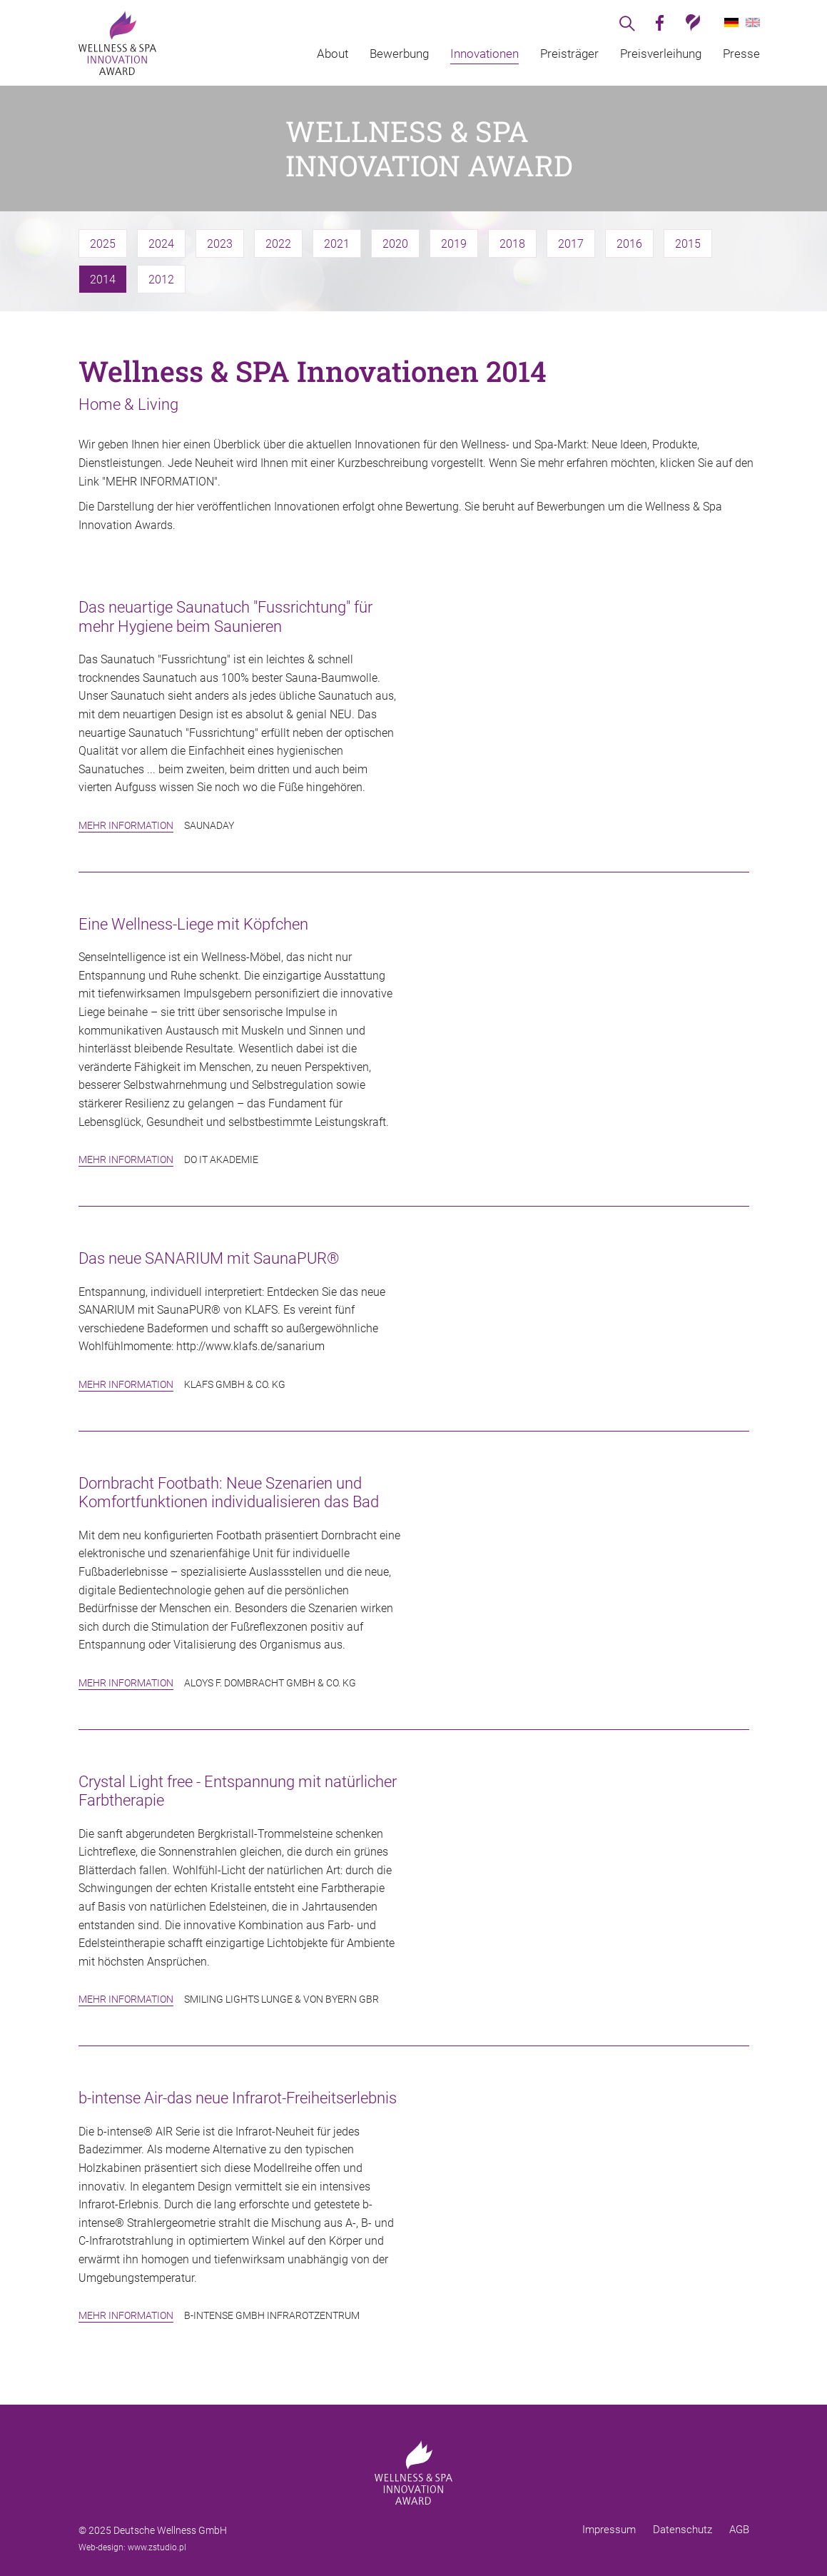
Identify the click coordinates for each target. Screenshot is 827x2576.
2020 (395, 244)
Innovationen (484, 53)
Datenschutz (682, 2529)
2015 (688, 244)
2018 (512, 244)
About (332, 53)
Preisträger (569, 53)
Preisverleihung (660, 53)
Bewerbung (399, 53)
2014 (103, 279)
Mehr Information (125, 825)
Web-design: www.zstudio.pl (132, 2547)
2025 (103, 244)
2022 (278, 244)
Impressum (609, 2529)
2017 (571, 244)
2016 (629, 244)
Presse (741, 53)
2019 (454, 244)
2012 (161, 279)
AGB (739, 2529)
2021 (337, 244)
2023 (220, 244)
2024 (161, 244)
